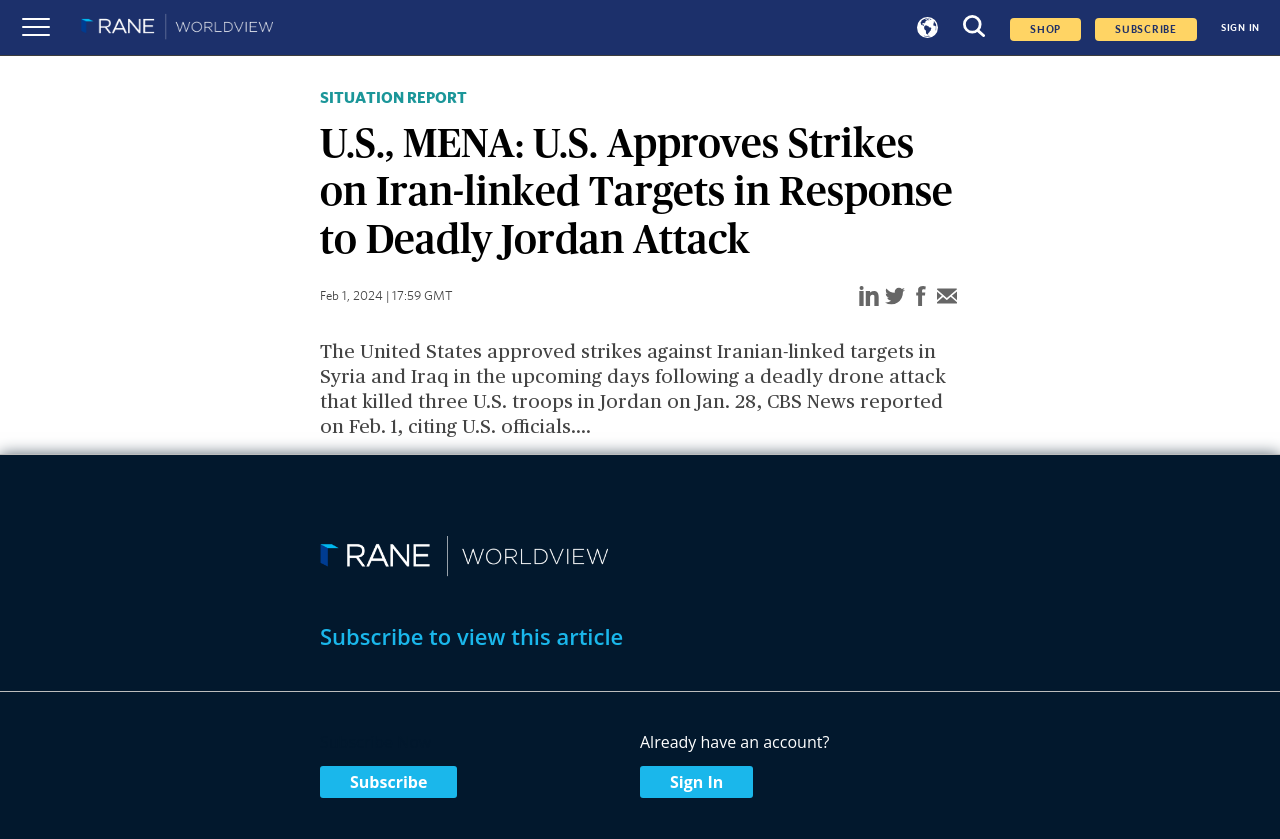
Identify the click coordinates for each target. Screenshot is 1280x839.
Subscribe (388, 782)
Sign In (696, 782)
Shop (1045, 29)
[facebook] (921, 297)
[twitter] (895, 297)
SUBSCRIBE (1146, 29)
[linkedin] (869, 297)
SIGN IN (1240, 28)
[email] (947, 297)
